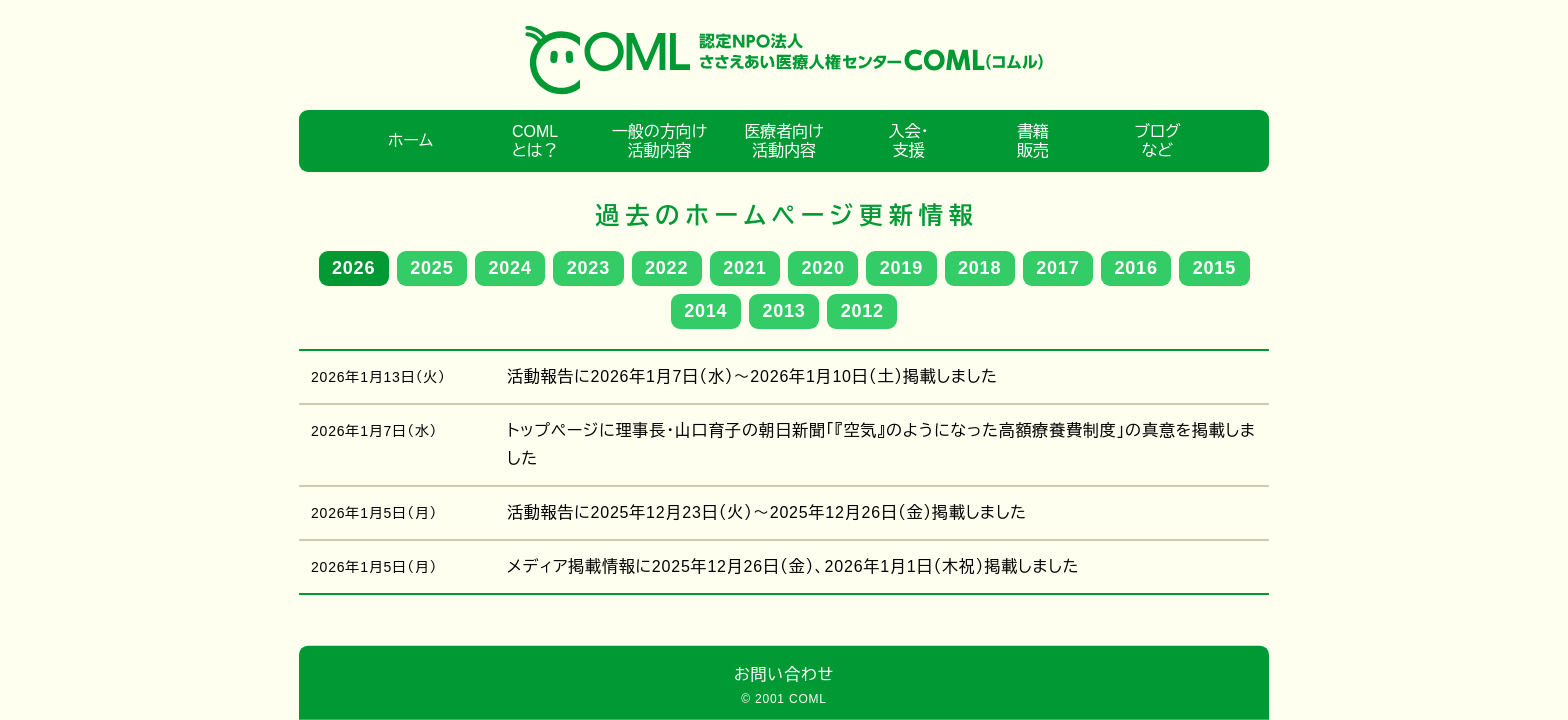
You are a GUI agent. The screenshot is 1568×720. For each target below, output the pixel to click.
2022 (666, 268)
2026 (353, 268)
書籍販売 (1033, 141)
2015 (1214, 268)
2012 (862, 311)
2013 (783, 311)
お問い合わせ (784, 674)
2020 (823, 268)
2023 (588, 268)
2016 (1136, 268)
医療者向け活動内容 (783, 141)
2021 (744, 268)
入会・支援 (908, 141)
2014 (705, 311)
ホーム (410, 140)
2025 (431, 268)
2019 (901, 268)
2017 (1057, 268)
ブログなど (1157, 141)
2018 (979, 268)
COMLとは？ (535, 141)
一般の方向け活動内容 (659, 141)
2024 (510, 268)
